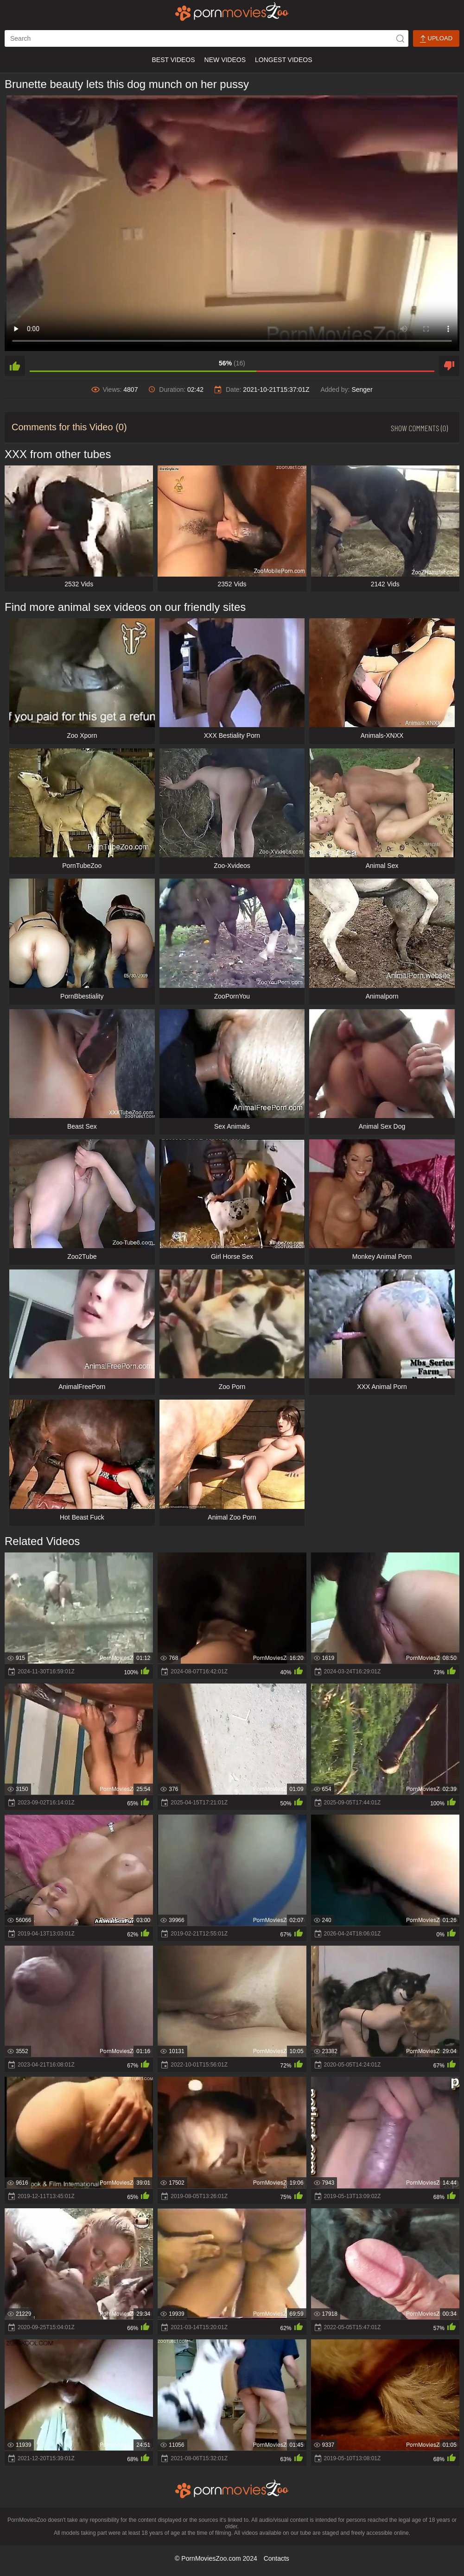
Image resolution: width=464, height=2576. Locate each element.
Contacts (276, 2558)
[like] (15, 366)
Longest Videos (283, 59)
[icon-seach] (400, 38)
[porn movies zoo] (232, 11)
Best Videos (173, 59)
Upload (436, 39)
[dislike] (449, 366)
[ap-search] (206, 38)
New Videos (225, 59)
